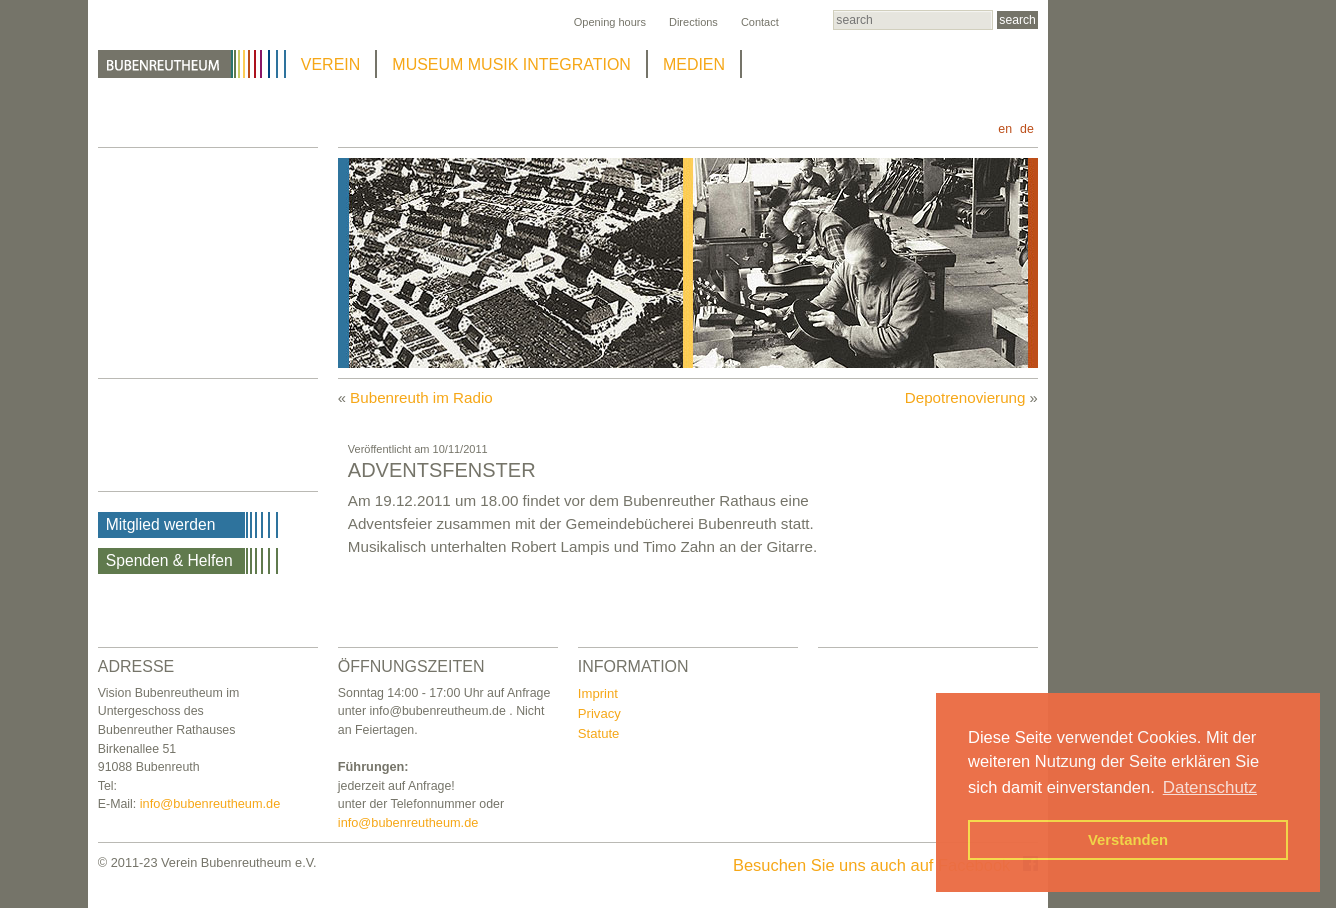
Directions (693, 22)
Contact (760, 22)
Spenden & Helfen (169, 560)
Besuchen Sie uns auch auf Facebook (885, 865)
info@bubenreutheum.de (210, 803)
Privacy (599, 713)
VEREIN (331, 64)
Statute (599, 733)
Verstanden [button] (1128, 840)
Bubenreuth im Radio (421, 397)
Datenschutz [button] (1210, 787)
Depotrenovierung (965, 397)
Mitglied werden (161, 524)
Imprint (598, 693)
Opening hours (610, 22)
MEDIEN (694, 64)
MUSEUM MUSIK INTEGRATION (511, 64)
